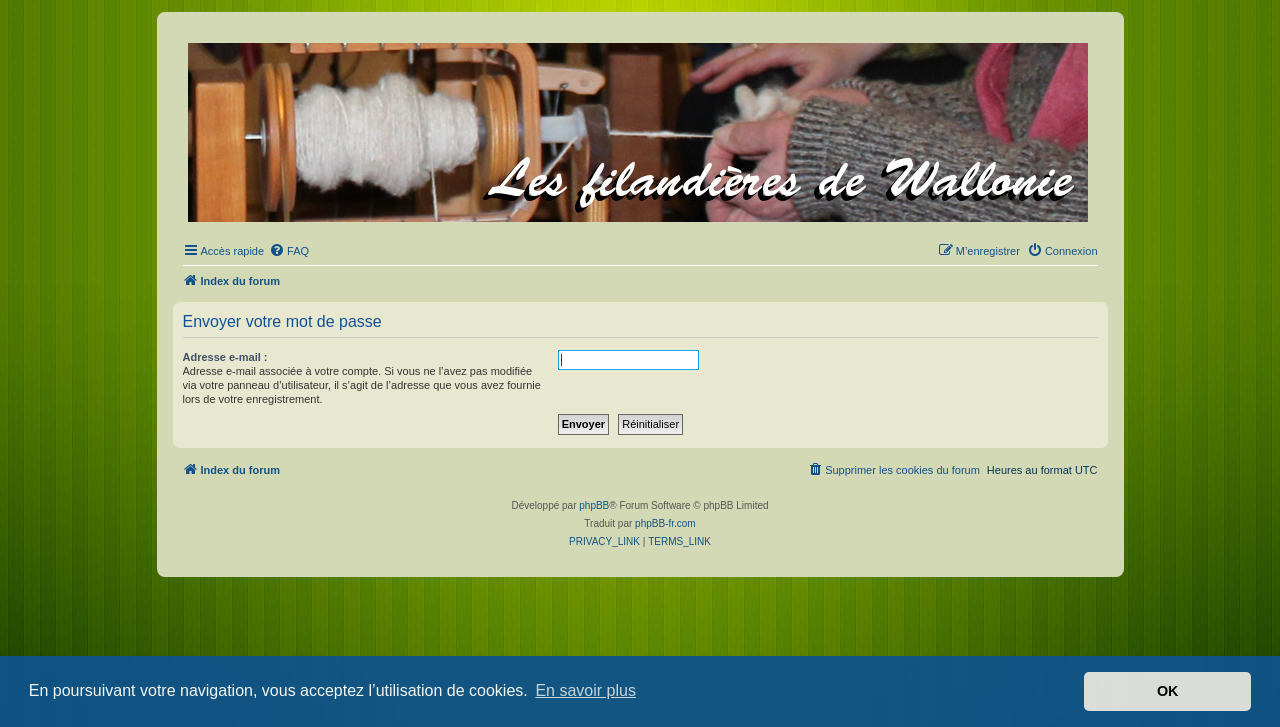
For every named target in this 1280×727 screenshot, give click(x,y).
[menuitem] (289, 251)
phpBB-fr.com (665, 523)
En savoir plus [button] (585, 690)
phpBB (594, 505)
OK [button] (1168, 691)
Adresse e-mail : (225, 357)
